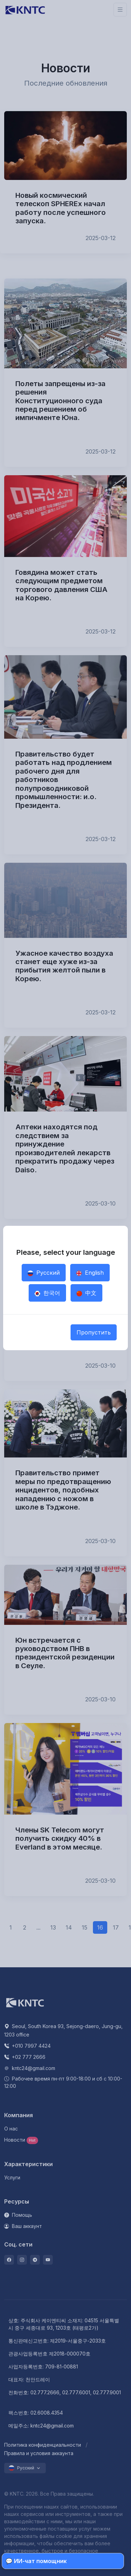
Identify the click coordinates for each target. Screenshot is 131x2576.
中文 (86, 1292)
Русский (44, 1272)
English (90, 1272)
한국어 (47, 1292)
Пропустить (94, 1332)
